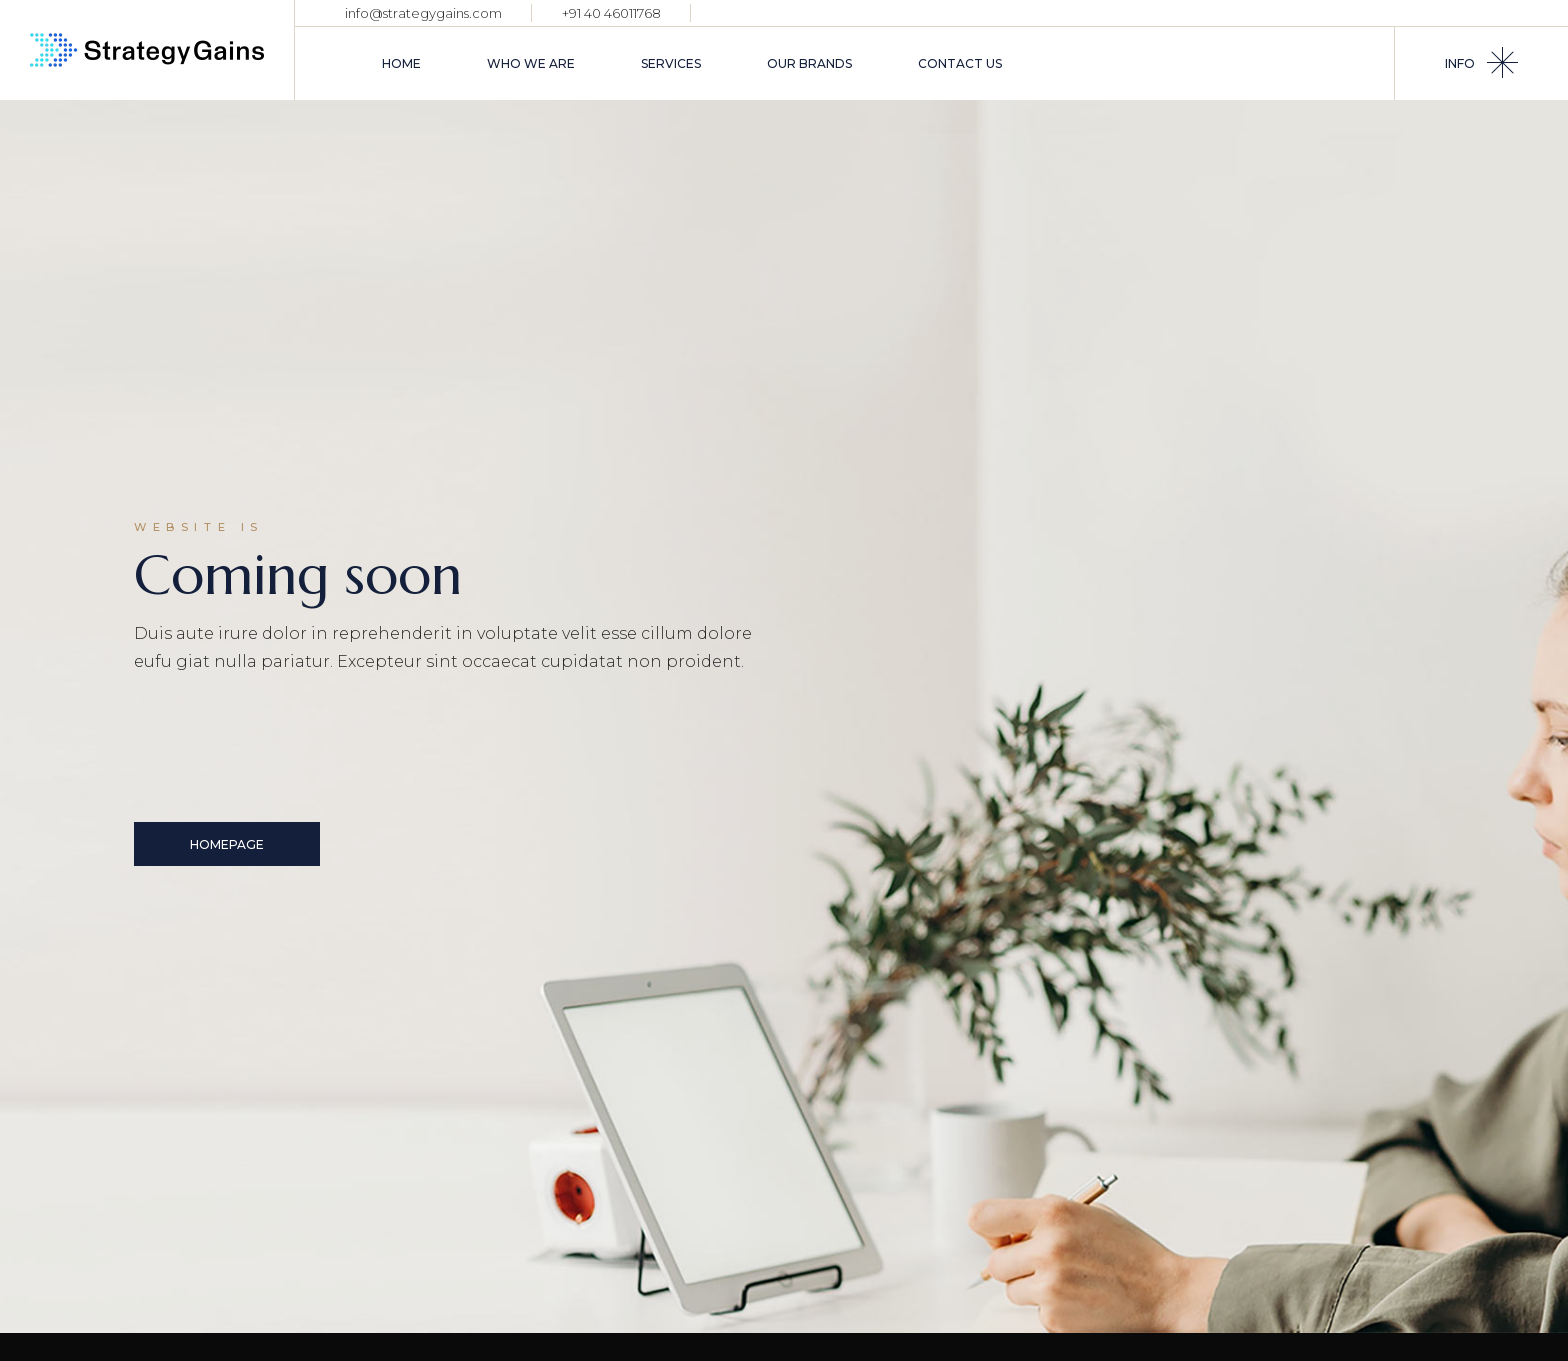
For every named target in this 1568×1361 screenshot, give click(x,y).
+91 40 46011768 (611, 13)
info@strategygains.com (423, 13)
